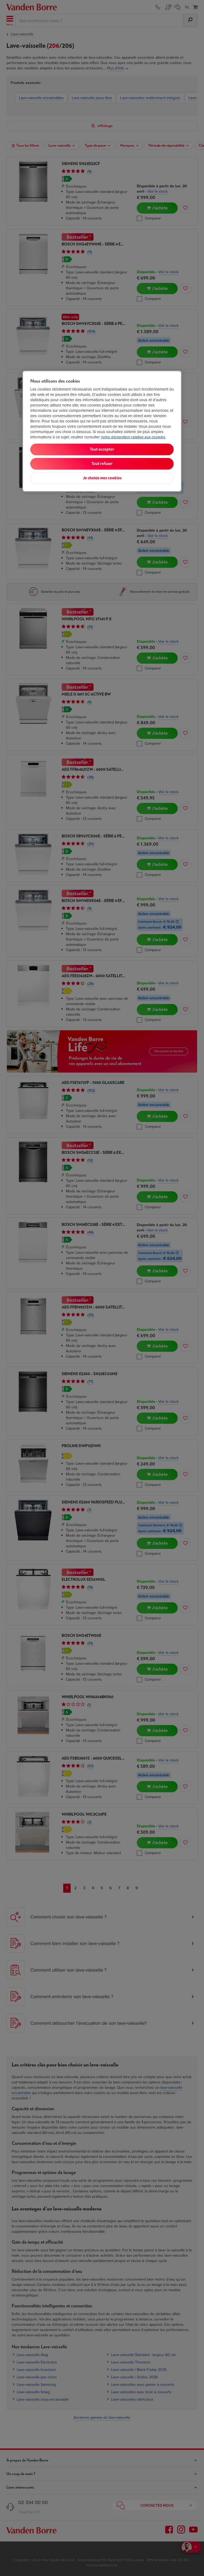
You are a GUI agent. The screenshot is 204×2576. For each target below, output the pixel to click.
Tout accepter (102, 449)
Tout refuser (102, 463)
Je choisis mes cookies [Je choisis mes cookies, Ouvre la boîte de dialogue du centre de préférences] (102, 478)
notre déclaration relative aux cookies (133, 437)
